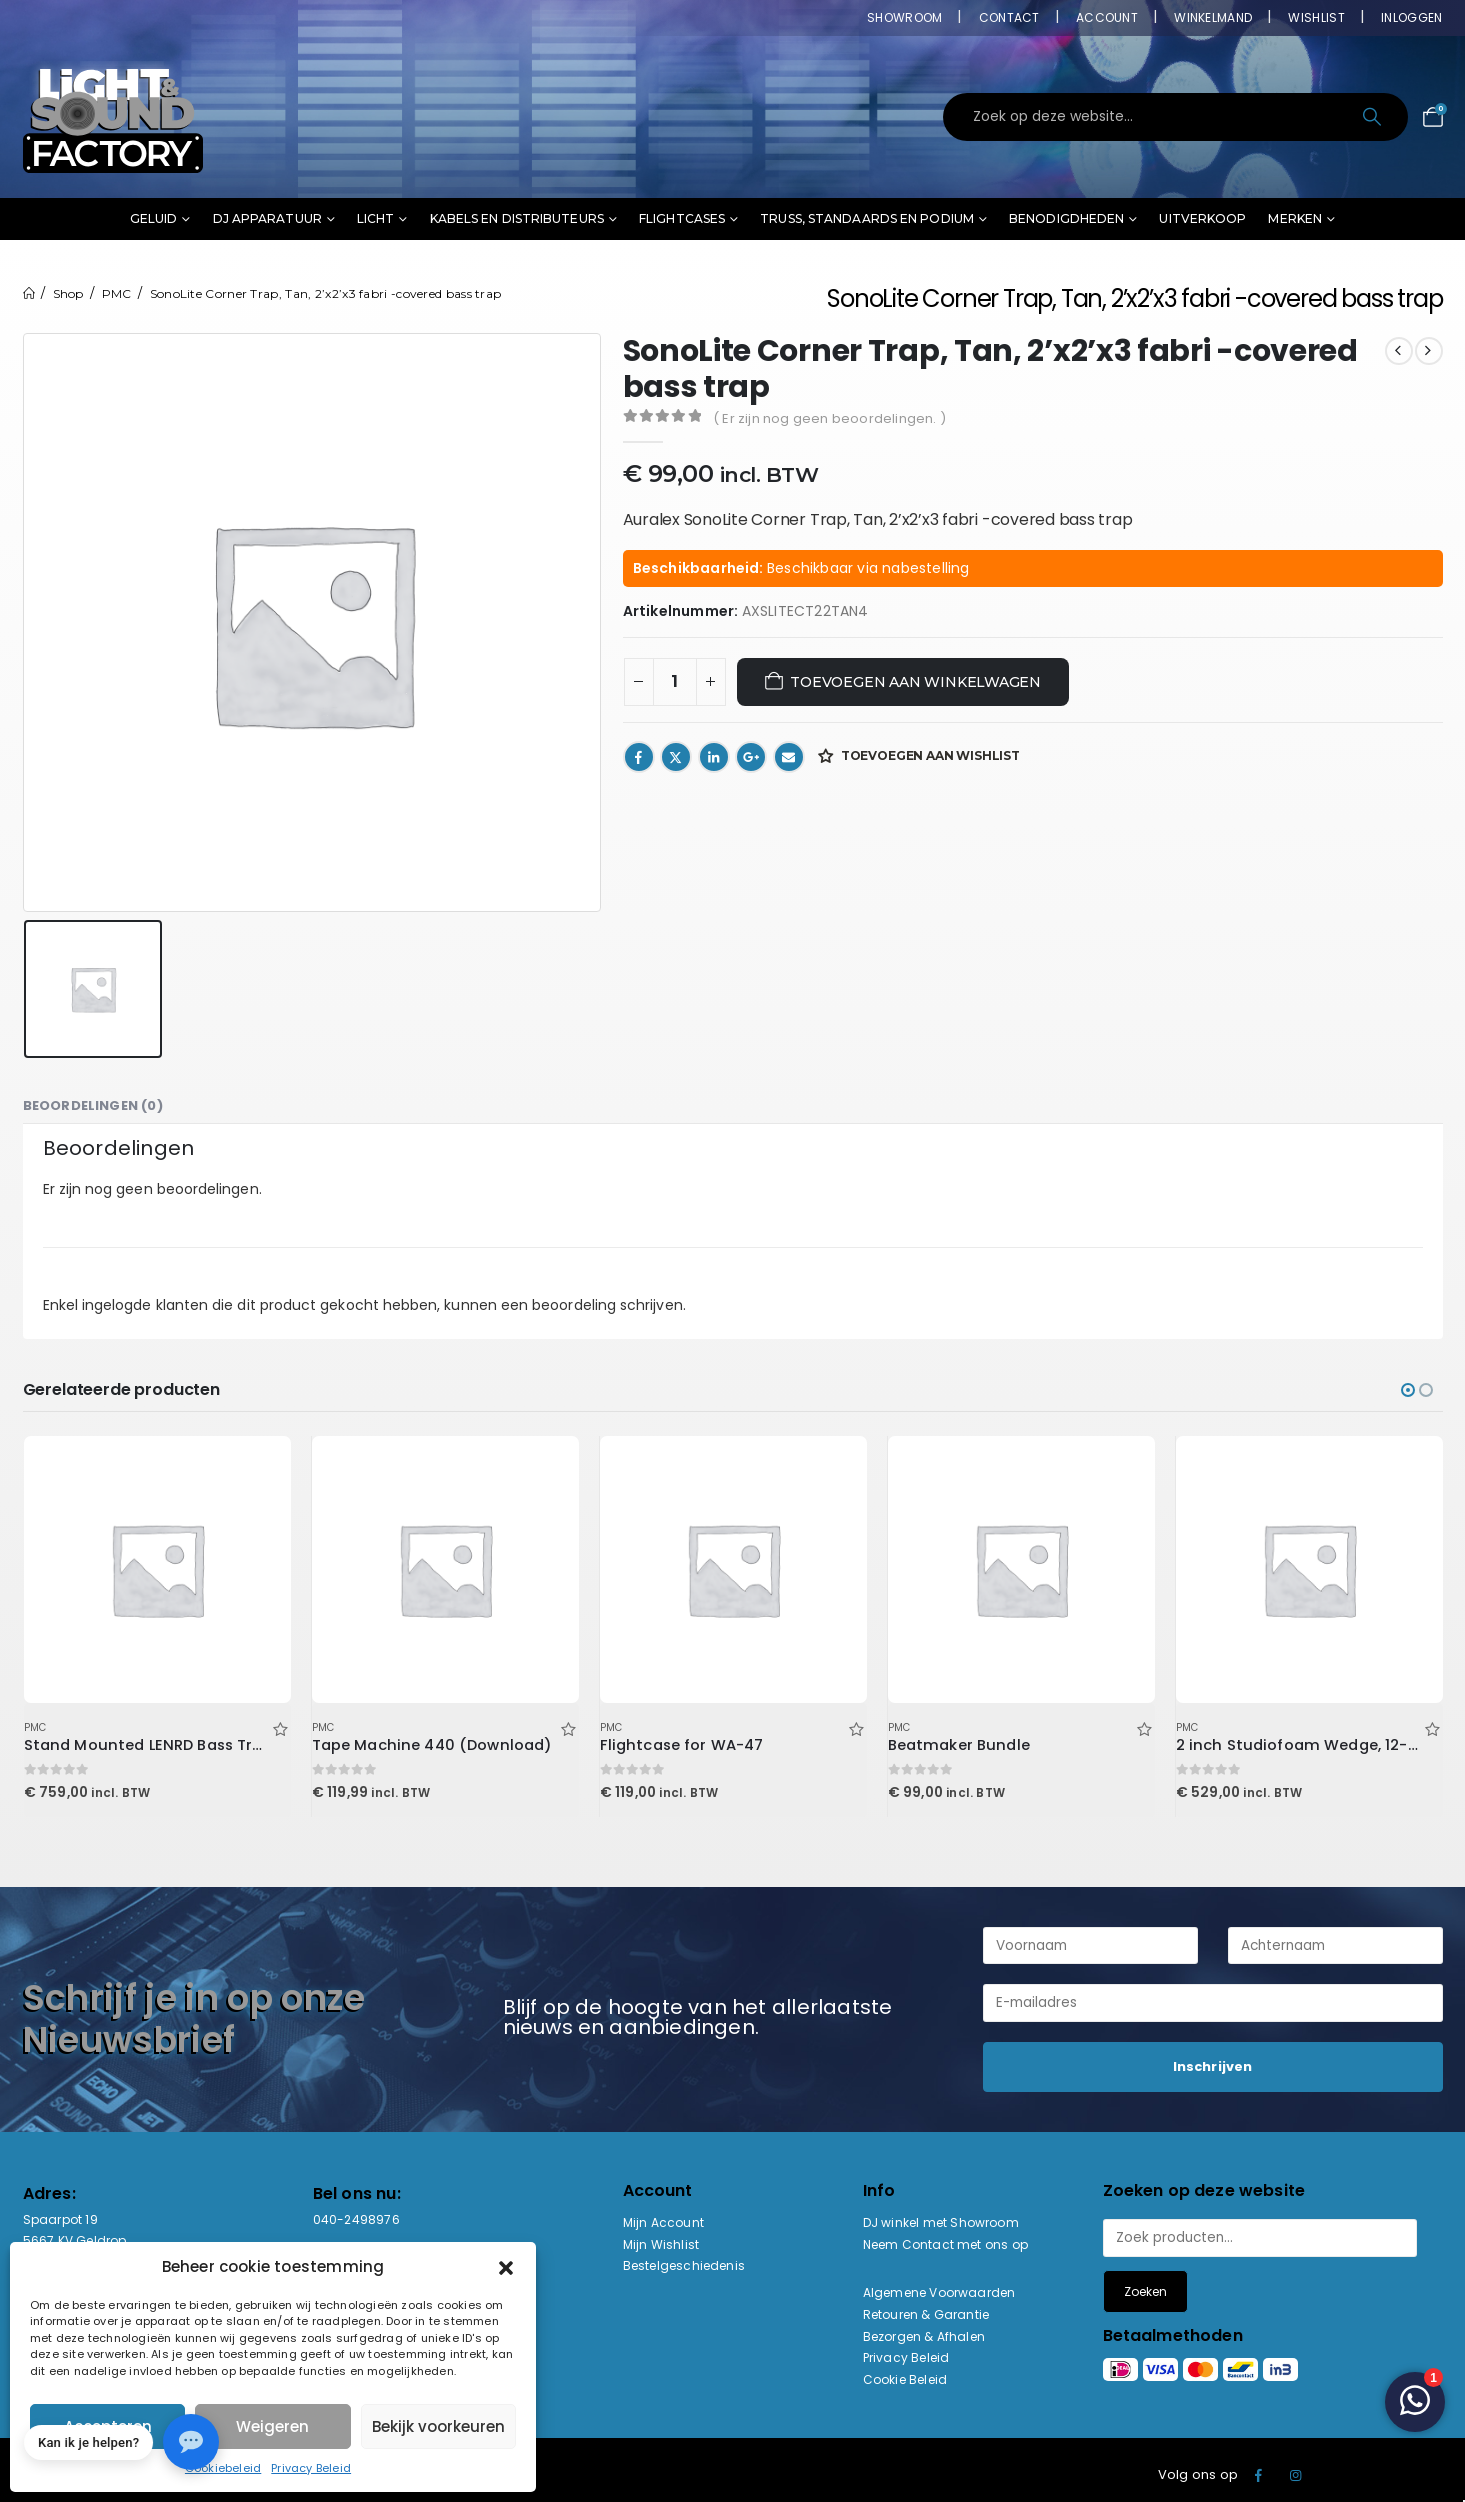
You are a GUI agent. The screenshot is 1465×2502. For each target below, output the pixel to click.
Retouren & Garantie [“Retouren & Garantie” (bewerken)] (926, 2314)
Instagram (1296, 2475)
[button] (506, 2267)
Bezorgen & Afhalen (924, 2336)
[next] (1429, 351)
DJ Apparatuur (267, 218)
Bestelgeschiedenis (684, 2265)
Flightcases (682, 218)
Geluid (154, 218)
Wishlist (1316, 17)
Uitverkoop (1202, 218)
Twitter (676, 757)
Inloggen (1411, 17)
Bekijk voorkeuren (438, 2426)
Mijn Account (663, 2222)
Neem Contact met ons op (946, 2244)
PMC (35, 1727)
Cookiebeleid (223, 2468)
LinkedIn (714, 757)
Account (1107, 17)
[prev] (1399, 351)
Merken (1295, 218)
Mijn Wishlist (661, 2244)
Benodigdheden (1066, 218)
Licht (376, 218)
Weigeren (272, 2426)
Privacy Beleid (311, 2468)
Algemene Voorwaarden (939, 2292)
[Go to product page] (157, 1569)
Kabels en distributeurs (517, 218)
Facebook (639, 757)
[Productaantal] (675, 682)
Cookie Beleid (905, 2379)
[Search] (1374, 117)
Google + (751, 757)
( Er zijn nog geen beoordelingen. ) (829, 418)
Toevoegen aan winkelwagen (915, 682)
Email (789, 757)
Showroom (904, 17)
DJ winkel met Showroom (941, 2222)
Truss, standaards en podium (867, 218)
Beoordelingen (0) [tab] (93, 1105)
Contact (1009, 17)
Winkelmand (1213, 17)
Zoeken (1145, 2291)
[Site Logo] (113, 117)
